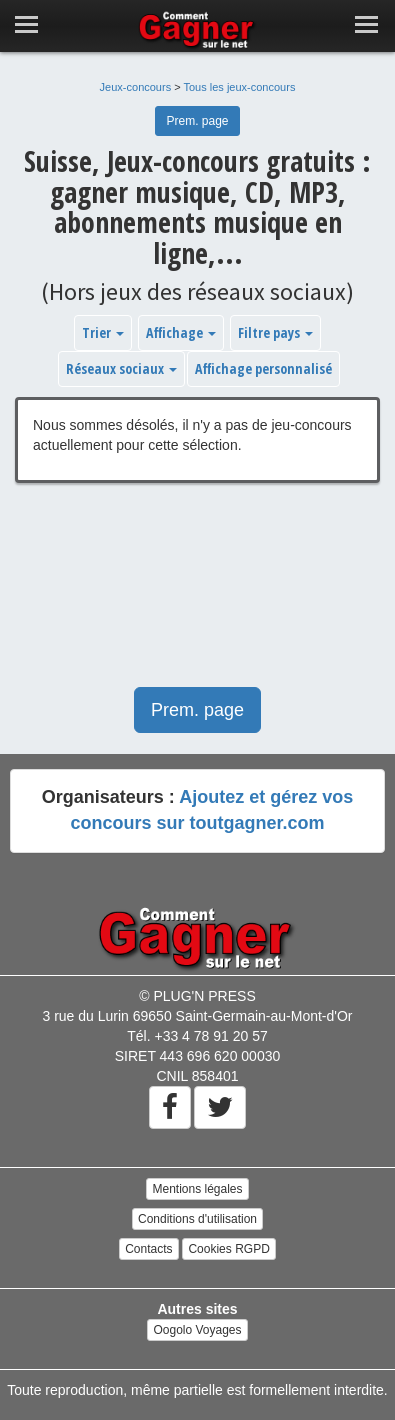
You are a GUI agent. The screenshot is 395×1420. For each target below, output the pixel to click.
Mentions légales (197, 1189)
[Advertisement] (197, 595)
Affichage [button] (181, 332)
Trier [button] (103, 332)
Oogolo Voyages (197, 1330)
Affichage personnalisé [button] (263, 368)
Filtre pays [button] (275, 332)
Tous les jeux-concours (240, 87)
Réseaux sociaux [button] (121, 368)
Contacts (148, 1249)
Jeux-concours (136, 87)
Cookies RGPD (228, 1249)
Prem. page (197, 121)
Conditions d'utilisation (197, 1219)
